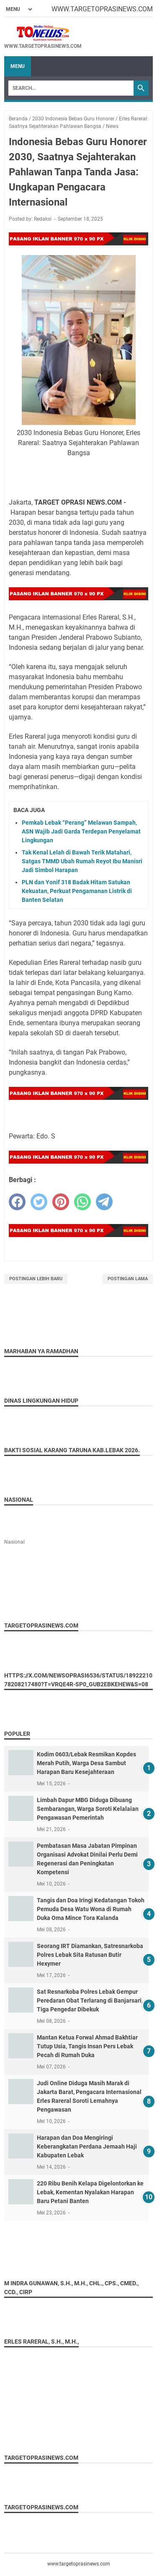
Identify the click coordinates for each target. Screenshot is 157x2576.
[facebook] (17, 1201)
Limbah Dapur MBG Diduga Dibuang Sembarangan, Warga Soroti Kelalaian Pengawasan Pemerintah (88, 1809)
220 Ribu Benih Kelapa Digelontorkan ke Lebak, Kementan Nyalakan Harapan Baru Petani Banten (90, 2192)
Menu (17, 66)
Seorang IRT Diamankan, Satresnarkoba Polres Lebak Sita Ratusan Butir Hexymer (90, 1955)
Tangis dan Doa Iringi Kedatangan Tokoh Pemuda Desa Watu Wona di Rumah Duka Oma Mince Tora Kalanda (90, 1909)
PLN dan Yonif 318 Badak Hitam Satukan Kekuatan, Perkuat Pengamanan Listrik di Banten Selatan (77, 891)
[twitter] (39, 1201)
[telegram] (104, 1201)
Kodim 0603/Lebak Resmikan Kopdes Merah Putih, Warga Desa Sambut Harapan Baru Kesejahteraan (86, 1763)
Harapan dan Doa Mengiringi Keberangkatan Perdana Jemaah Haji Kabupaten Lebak (87, 2146)
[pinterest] (60, 1201)
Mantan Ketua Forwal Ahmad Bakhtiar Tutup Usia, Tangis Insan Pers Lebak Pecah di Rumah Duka (87, 2046)
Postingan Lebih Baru (35, 1278)
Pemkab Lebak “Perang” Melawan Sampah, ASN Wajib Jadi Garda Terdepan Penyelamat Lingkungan (81, 831)
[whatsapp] (82, 1201)
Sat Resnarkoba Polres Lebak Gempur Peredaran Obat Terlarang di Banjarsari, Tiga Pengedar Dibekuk (90, 2000)
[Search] (71, 88)
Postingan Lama (128, 1278)
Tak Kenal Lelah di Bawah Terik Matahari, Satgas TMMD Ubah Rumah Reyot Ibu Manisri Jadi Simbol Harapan (82, 861)
